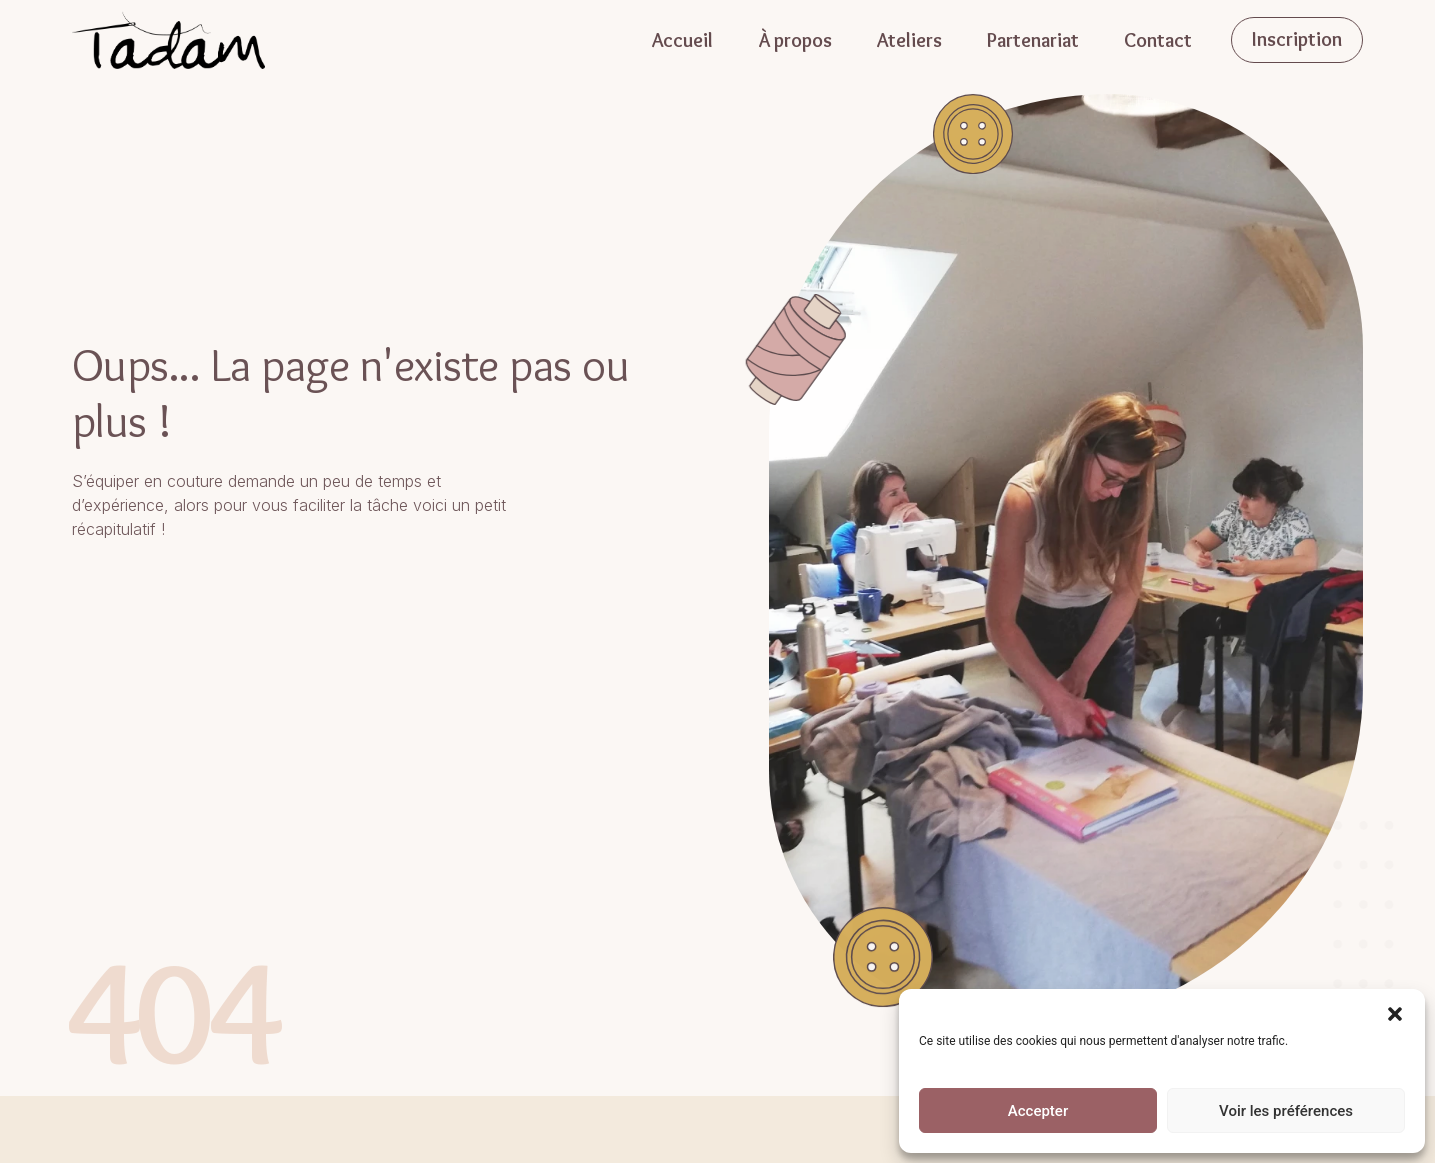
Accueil (682, 40)
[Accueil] (169, 39)
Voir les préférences (1286, 1111)
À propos (795, 40)
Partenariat (1033, 40)
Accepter (1038, 1111)
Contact (1158, 40)
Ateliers (909, 40)
